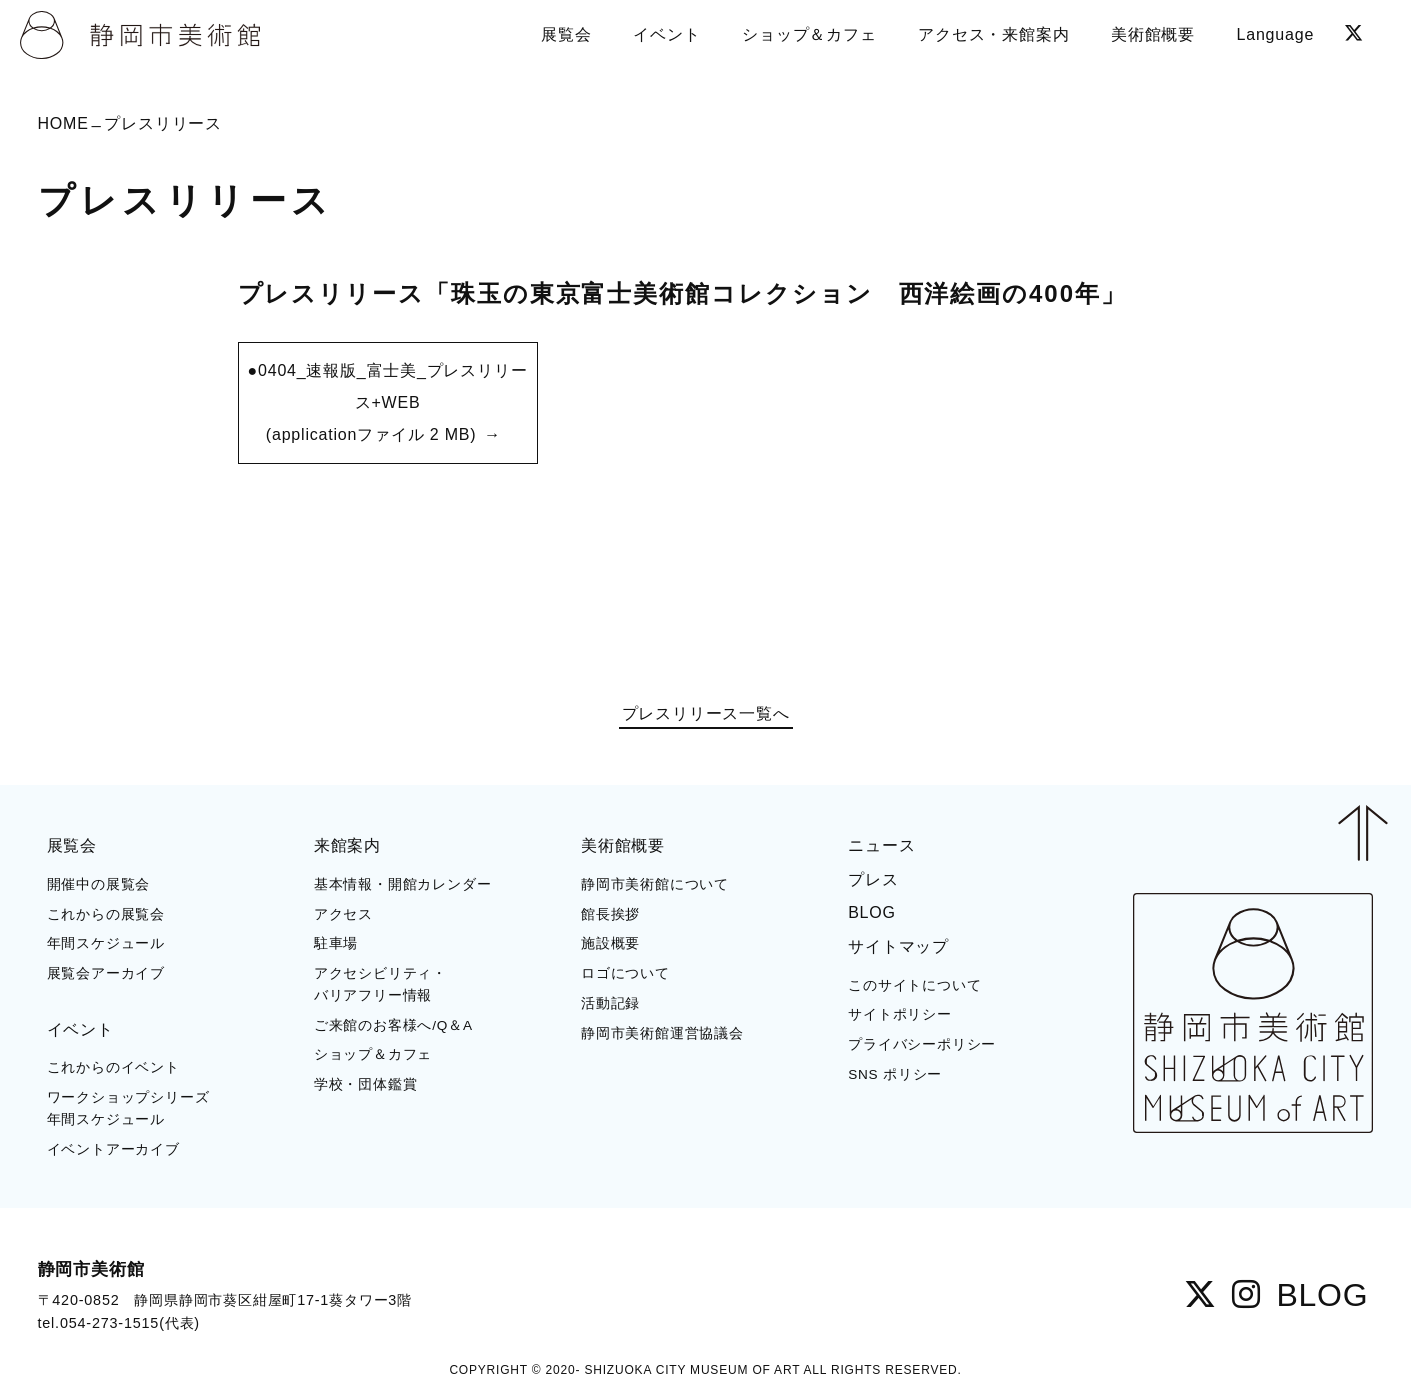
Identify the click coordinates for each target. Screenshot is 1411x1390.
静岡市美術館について (655, 884)
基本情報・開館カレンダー (403, 884)
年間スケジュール (106, 943)
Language (1276, 34)
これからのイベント (113, 1067)
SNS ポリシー (895, 1074)
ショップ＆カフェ (373, 1054)
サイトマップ (898, 946)
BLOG (872, 912)
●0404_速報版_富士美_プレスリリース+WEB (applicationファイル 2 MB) (388, 402)
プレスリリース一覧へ (706, 714)
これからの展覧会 (106, 914)
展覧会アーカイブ (106, 973)
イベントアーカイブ (113, 1149)
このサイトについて (914, 985)
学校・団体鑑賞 (366, 1084)
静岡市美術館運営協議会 (662, 1033)
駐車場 (336, 943)
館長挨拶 (610, 914)
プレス (873, 879)
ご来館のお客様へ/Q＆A (393, 1025)
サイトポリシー (900, 1014)
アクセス (343, 914)
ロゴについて (625, 973)
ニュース (881, 845)
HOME (63, 123)
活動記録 (610, 1003)
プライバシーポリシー (922, 1044)
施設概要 (610, 943)
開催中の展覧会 (99, 884)
